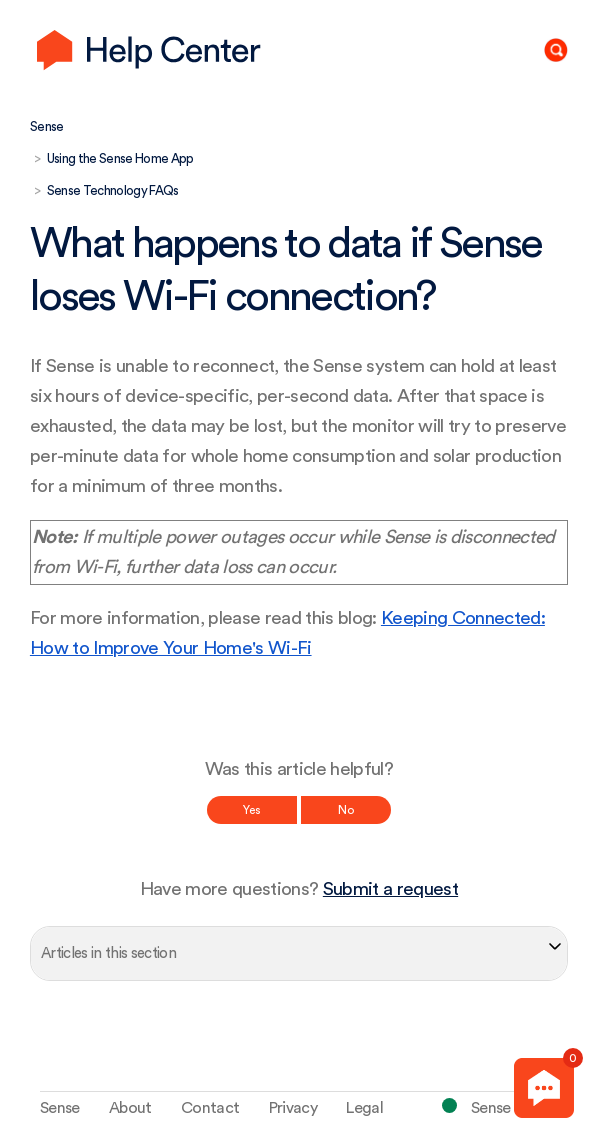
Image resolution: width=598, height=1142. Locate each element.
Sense (47, 126)
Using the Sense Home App (120, 158)
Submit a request (390, 889)
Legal (364, 1108)
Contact (210, 1108)
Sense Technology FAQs (113, 190)
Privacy (293, 1108)
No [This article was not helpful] (346, 810)
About (130, 1108)
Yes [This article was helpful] (252, 810)
